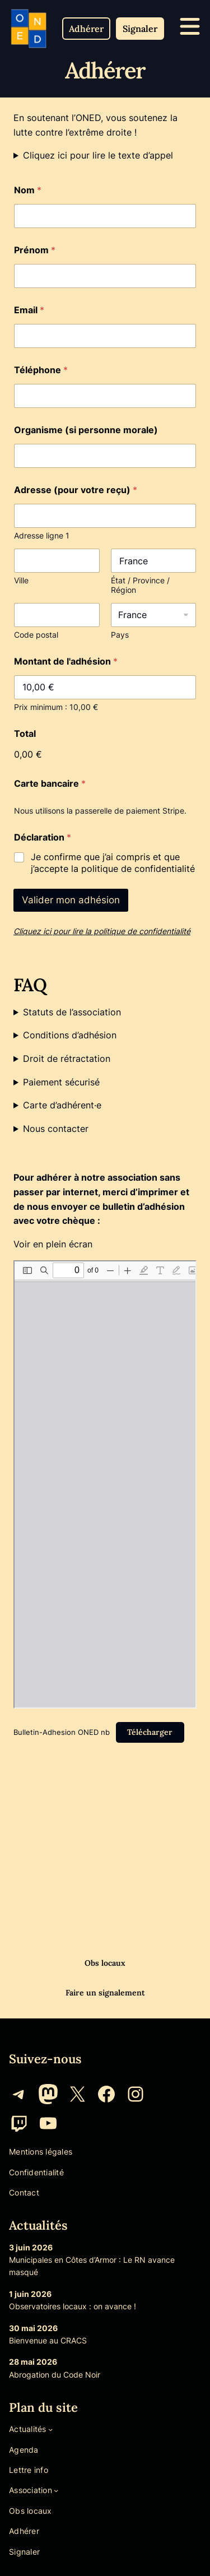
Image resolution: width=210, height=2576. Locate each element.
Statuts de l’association (72, 1012)
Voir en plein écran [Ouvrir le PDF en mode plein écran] (52, 1244)
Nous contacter (55, 1128)
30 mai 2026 (33, 2328)
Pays (120, 634)
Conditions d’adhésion (69, 1035)
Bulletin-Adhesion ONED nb (61, 1732)
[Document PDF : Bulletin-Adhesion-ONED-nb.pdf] (105, 1484)
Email (29, 310)
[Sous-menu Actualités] (50, 2429)
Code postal (36, 634)
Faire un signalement (105, 1993)
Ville (21, 580)
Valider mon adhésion (71, 900)
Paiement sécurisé (61, 1082)
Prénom (34, 250)
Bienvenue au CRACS (48, 2340)
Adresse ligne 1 (41, 535)
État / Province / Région (140, 585)
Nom (27, 190)
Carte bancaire (50, 783)
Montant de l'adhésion (66, 661)
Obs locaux (105, 1963)
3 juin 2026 (31, 2247)
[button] (86, 28)
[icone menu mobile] (189, 26)
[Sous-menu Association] (56, 2490)
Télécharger (149, 1732)
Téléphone (41, 370)
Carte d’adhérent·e (62, 1105)
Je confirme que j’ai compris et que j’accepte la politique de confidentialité (113, 862)
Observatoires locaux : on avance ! (72, 2306)
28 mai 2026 (33, 2361)
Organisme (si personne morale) (86, 430)
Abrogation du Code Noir (54, 2374)
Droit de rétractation (66, 1058)
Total (25, 733)
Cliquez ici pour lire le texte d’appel (98, 155)
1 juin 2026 (30, 2294)
